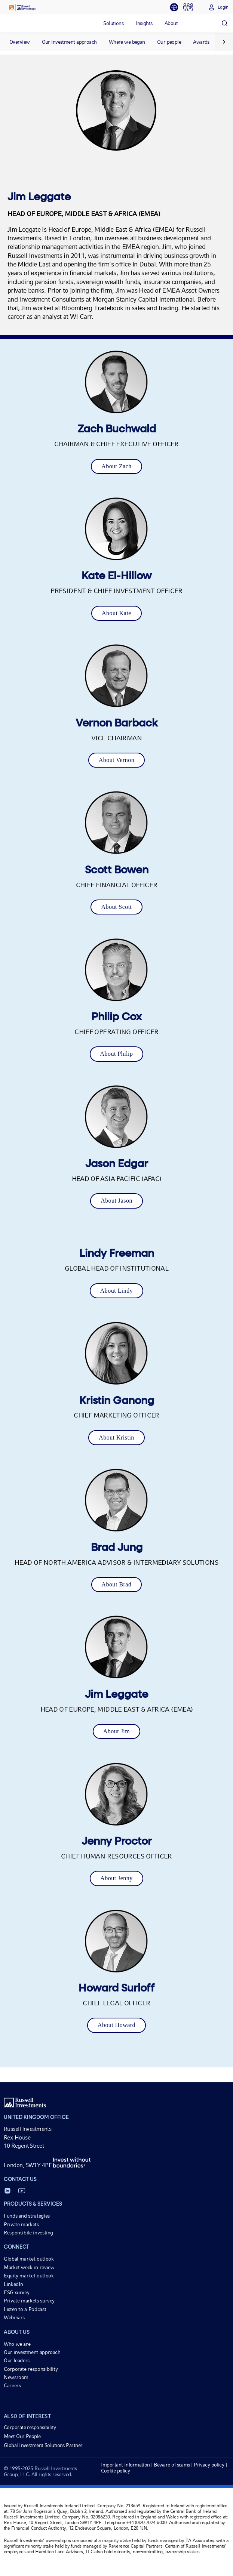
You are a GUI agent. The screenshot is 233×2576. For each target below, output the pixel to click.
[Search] (224, 23)
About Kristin (116, 1437)
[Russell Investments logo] (22, 7)
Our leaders (17, 2360)
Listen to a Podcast (25, 2309)
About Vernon (117, 760)
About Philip (116, 1054)
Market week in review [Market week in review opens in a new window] (29, 2267)
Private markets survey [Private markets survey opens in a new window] (29, 2301)
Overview (19, 42)
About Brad (117, 1584)
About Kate (116, 613)
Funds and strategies (27, 2216)
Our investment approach (69, 42)
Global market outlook (28, 2259)
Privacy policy (209, 2465)
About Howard (116, 2025)
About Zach (116, 466)
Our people (169, 42)
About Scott (116, 907)
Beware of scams (172, 2465)
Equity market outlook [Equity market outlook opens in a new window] (28, 2276)
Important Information (125, 2465)
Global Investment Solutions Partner (43, 2445)
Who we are (17, 2344)
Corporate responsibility (31, 2369)
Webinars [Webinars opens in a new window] (14, 2317)
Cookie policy (115, 2471)
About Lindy (116, 1290)
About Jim (116, 1731)
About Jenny (116, 1878)
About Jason (116, 1200)
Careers (12, 2385)
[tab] (176, 7)
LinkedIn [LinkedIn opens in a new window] (13, 2284)
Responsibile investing (28, 2233)
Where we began (127, 42)
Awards (201, 42)
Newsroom (16, 2377)
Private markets (21, 2224)
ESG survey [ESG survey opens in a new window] (16, 2292)
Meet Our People (22, 2436)
